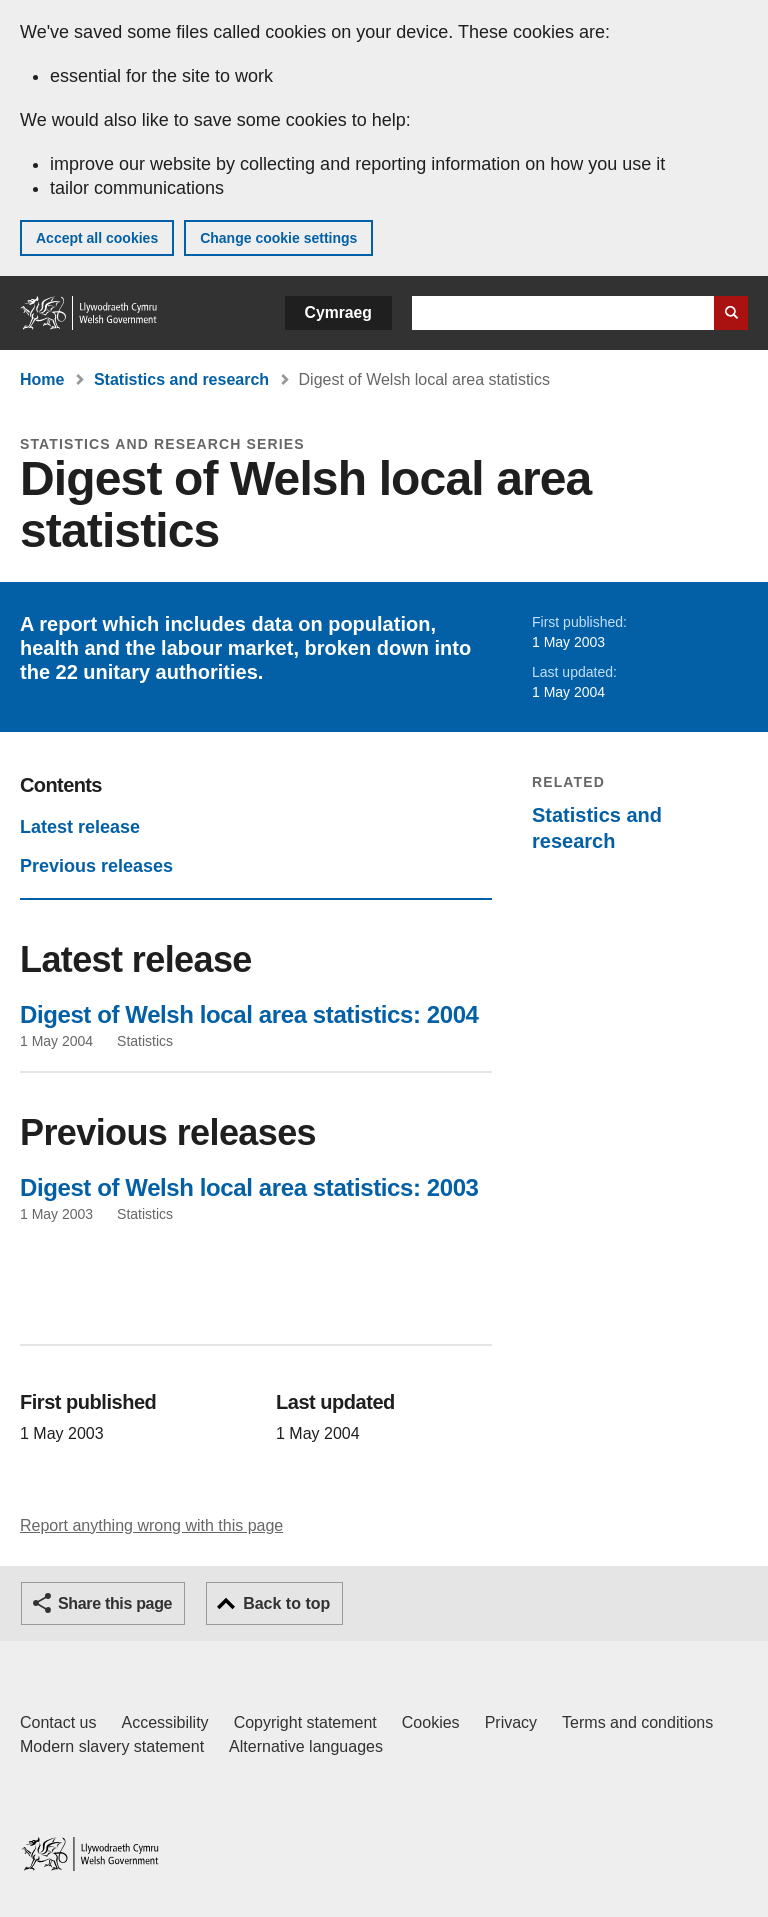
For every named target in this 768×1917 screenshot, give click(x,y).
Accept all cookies (97, 238)
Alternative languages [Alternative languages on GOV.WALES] (306, 1746)
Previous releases (96, 866)
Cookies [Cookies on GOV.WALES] (431, 1722)
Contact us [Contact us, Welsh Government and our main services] (58, 1722)
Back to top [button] (286, 1603)
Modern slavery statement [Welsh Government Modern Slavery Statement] (112, 1746)
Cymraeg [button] (338, 312)
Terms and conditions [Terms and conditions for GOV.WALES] (637, 1722)
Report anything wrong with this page (151, 1525)
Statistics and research (181, 379)
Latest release (80, 827)
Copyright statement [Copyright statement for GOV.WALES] (305, 1722)
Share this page (115, 1603)
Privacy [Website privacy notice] (511, 1722)
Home (42, 379)
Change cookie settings (278, 238)
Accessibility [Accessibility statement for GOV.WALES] (164, 1722)
